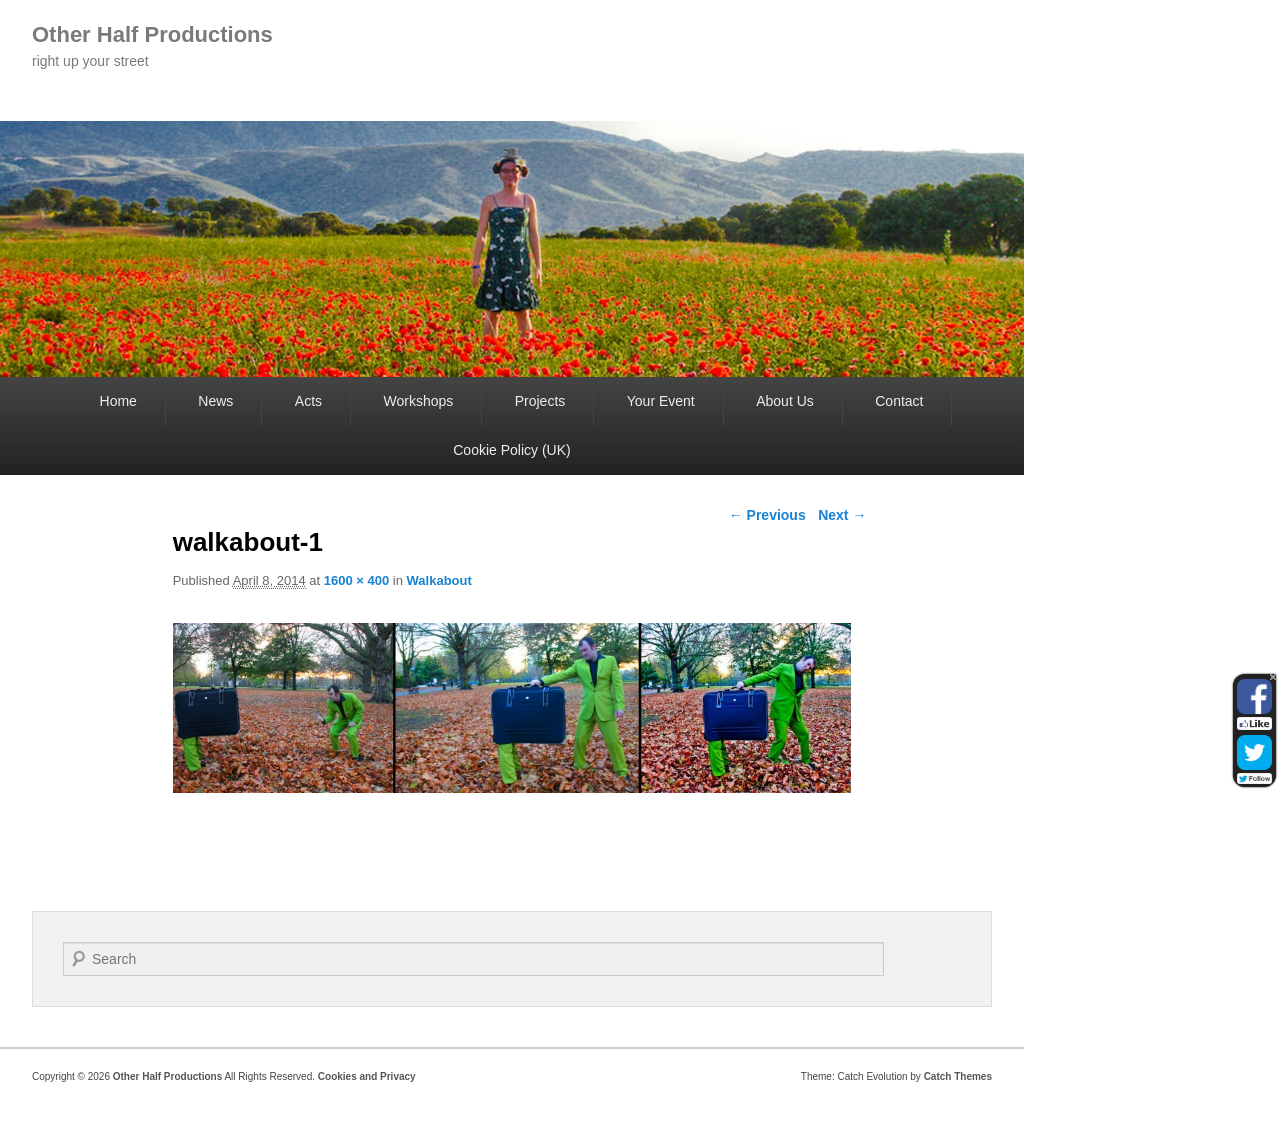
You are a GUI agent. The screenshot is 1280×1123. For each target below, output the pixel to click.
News (215, 401)
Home (118, 401)
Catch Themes (958, 1076)
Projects (540, 401)
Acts (308, 401)
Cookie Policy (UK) (511, 450)
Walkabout (439, 580)
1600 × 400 (356, 580)
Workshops (418, 401)
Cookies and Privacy (367, 1076)
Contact (899, 401)
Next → (842, 515)
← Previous (767, 515)
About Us (785, 401)
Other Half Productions (152, 34)
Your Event (661, 401)
